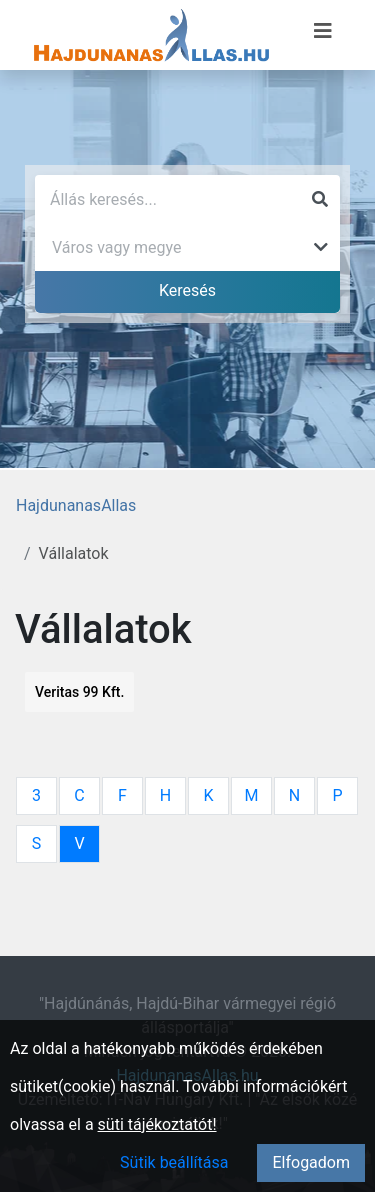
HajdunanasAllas (76, 505)
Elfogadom (311, 1162)
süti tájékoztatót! (157, 1124)
